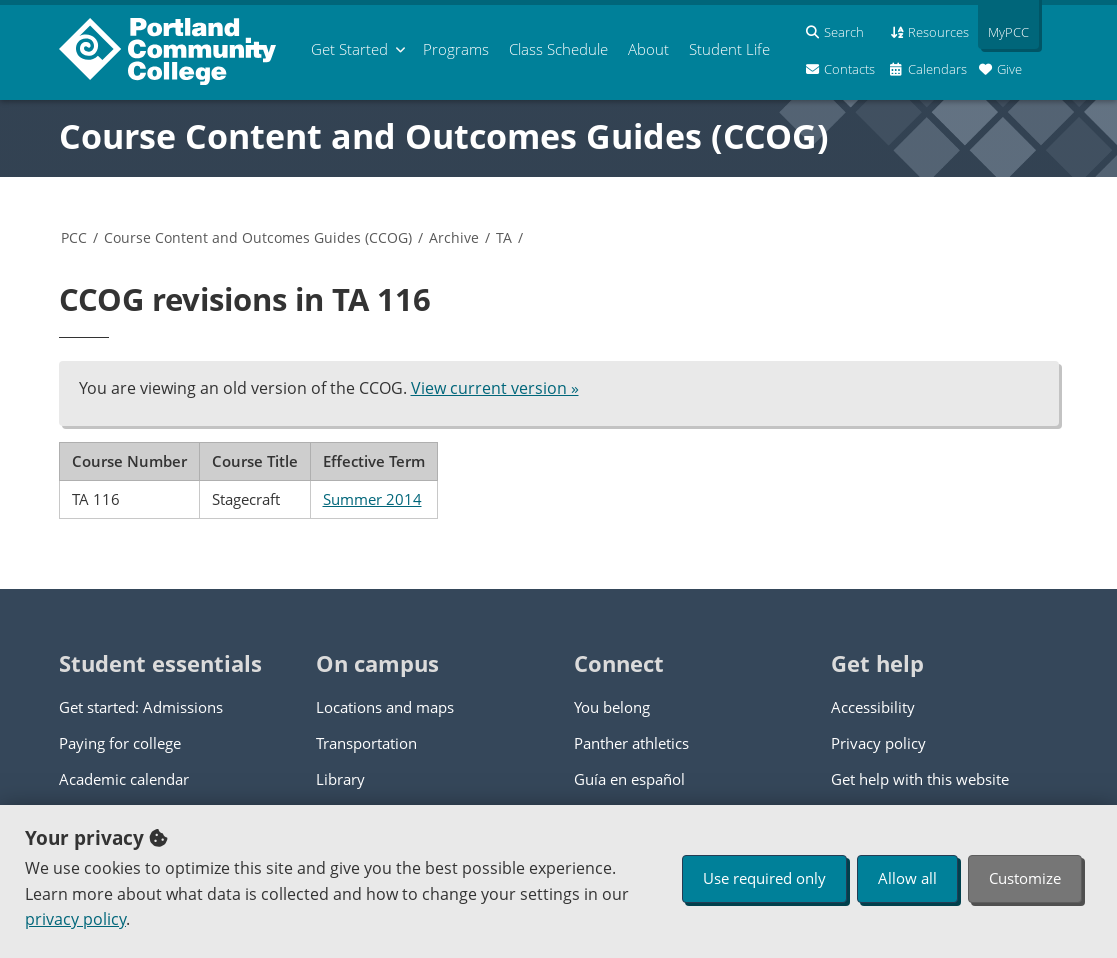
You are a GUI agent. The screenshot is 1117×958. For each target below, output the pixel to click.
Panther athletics (631, 743)
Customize (1025, 878)
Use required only (764, 878)
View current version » (495, 388)
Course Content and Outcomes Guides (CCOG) (444, 136)
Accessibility (873, 707)
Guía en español (629, 779)
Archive (454, 237)
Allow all (907, 878)
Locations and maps (385, 707)
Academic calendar (124, 779)
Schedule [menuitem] (558, 49)
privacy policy (75, 919)
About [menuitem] (648, 49)
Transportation (366, 743)
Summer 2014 (372, 499)
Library (340, 779)
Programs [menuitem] (456, 49)
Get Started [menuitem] (349, 49)
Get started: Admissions (141, 707)
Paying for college (120, 743)
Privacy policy (878, 743)
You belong (612, 707)
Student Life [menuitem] (729, 49)
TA (504, 237)
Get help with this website (920, 779)
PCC (74, 237)
